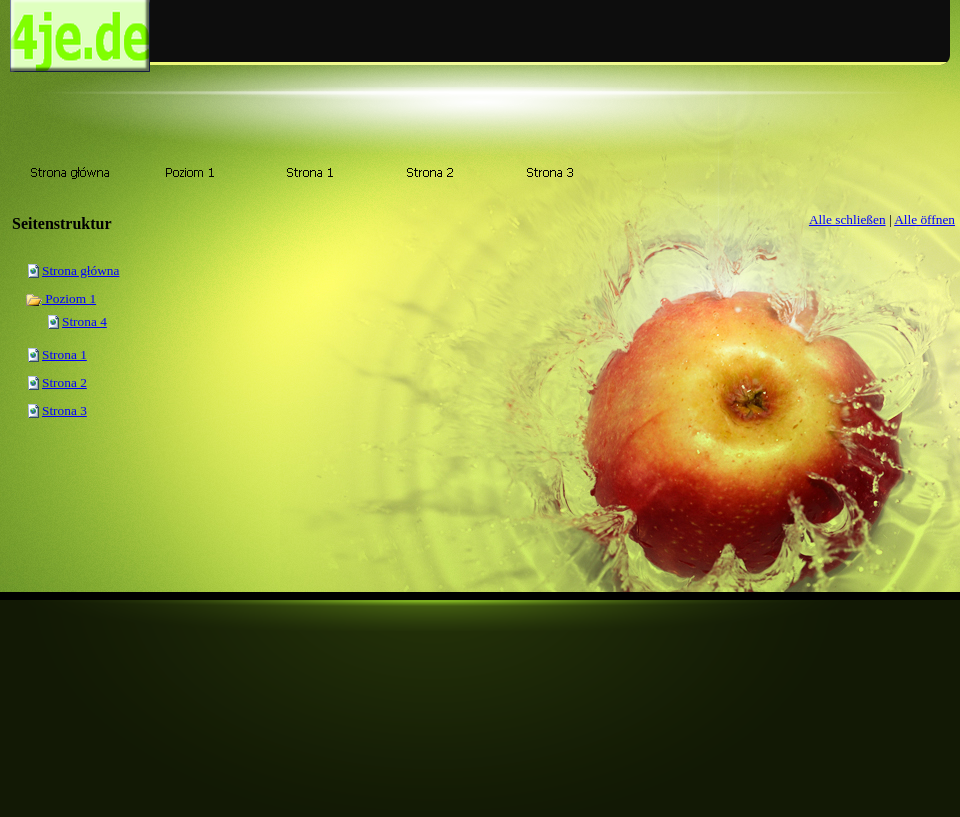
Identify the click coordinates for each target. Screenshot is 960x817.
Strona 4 (84, 321)
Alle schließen (847, 219)
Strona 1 (64, 354)
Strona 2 (64, 382)
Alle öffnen (924, 219)
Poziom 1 (60, 298)
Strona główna (80, 270)
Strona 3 (64, 410)
